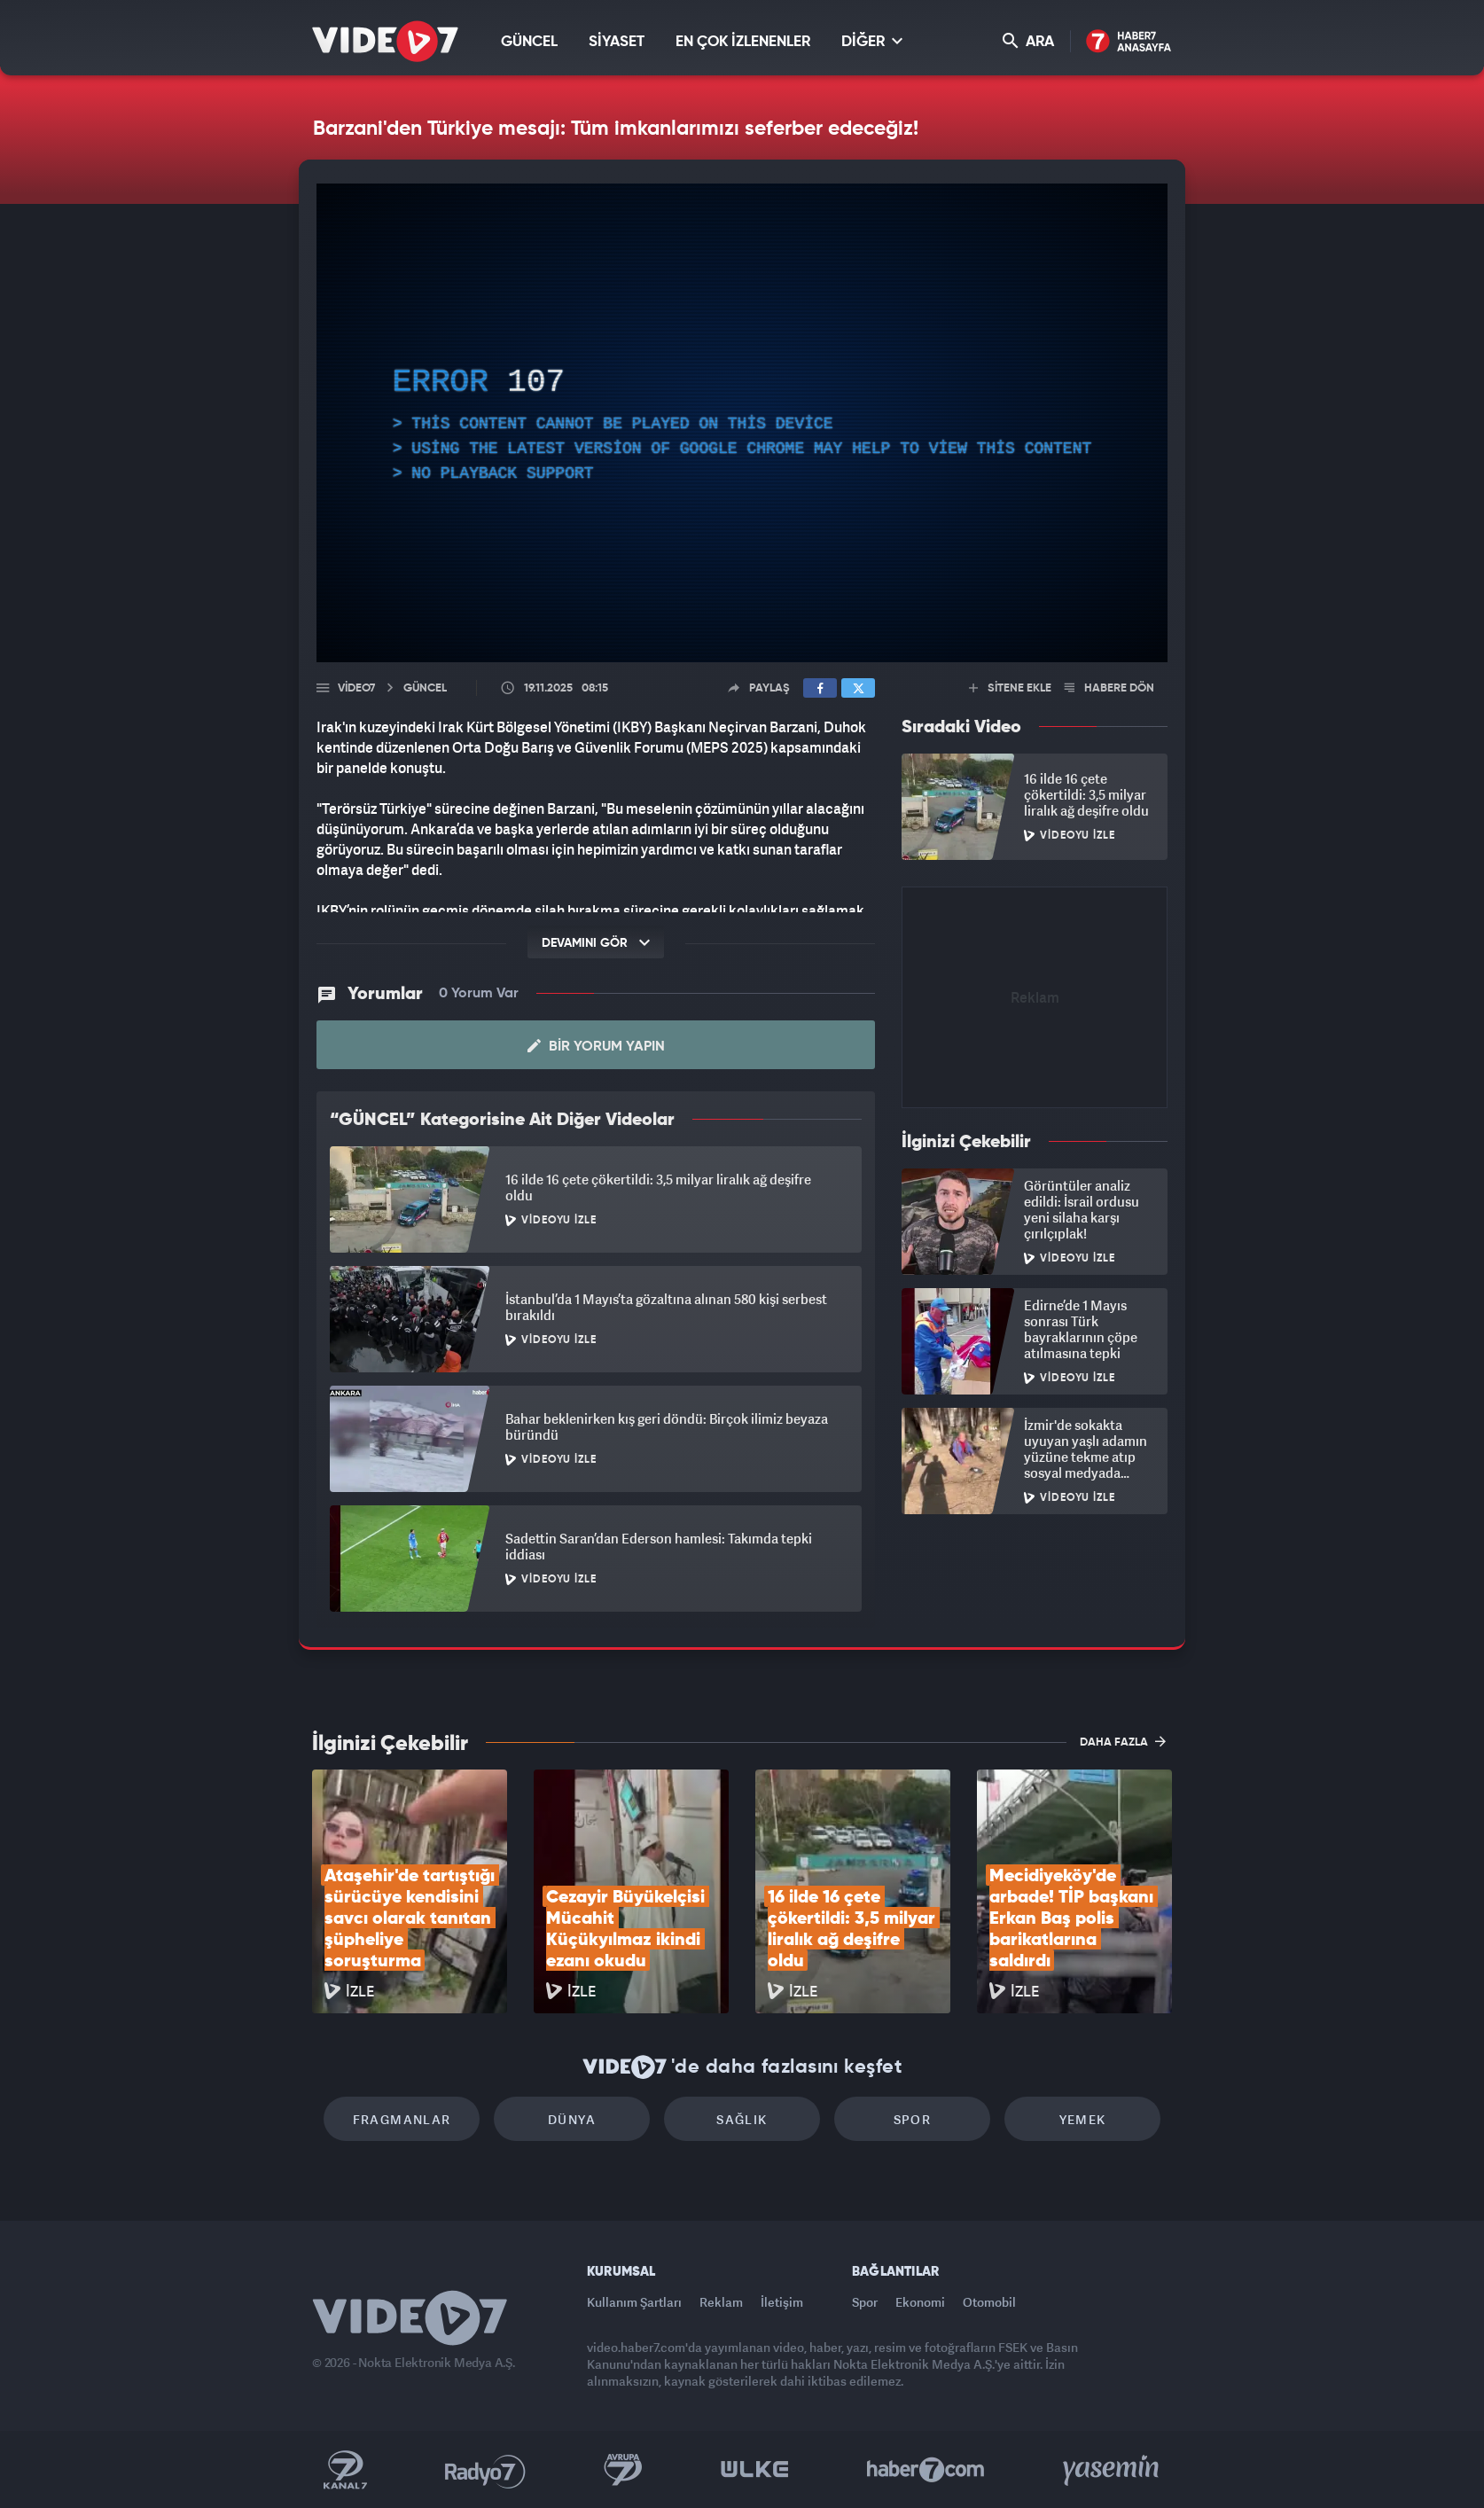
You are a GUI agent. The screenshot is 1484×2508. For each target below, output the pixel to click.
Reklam (721, 2301)
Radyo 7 (485, 2469)
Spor (913, 2119)
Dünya (572, 2119)
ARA (1028, 41)
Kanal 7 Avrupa (623, 2469)
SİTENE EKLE (1010, 688)
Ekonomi (920, 2301)
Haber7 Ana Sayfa (1129, 42)
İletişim (782, 2301)
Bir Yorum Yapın (596, 1046)
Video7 (356, 688)
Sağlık (741, 2119)
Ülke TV (755, 2469)
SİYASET (616, 42)
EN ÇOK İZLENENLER (743, 42)
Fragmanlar (402, 2119)
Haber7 (926, 2469)
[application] (742, 423)
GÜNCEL (529, 42)
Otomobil (989, 2301)
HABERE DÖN (1109, 688)
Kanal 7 (345, 2469)
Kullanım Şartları (634, 2301)
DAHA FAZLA (1123, 1741)
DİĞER (871, 41)
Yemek (1082, 2119)
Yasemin (1112, 2469)
